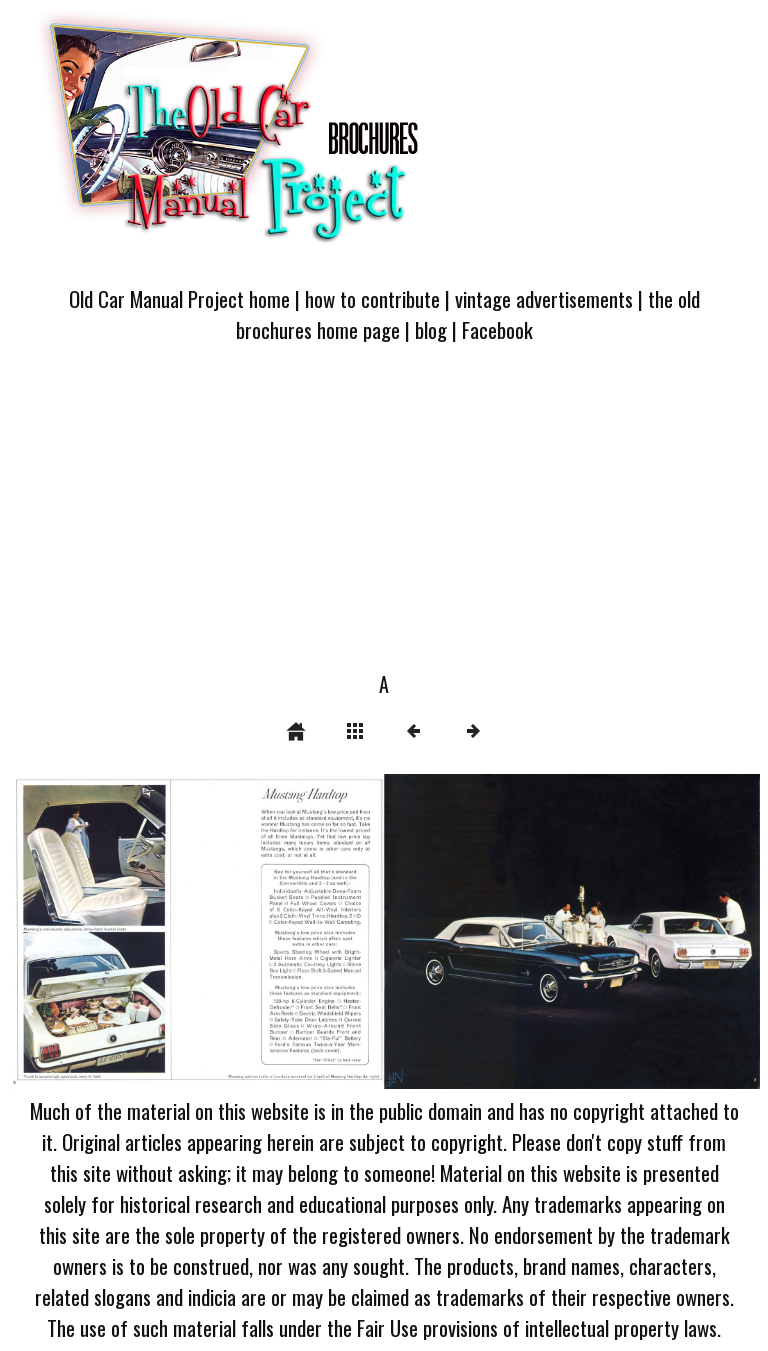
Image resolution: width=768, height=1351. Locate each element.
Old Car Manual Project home (179, 298)
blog (431, 329)
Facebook (497, 329)
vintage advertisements (544, 298)
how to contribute (372, 298)
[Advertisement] (384, 519)
